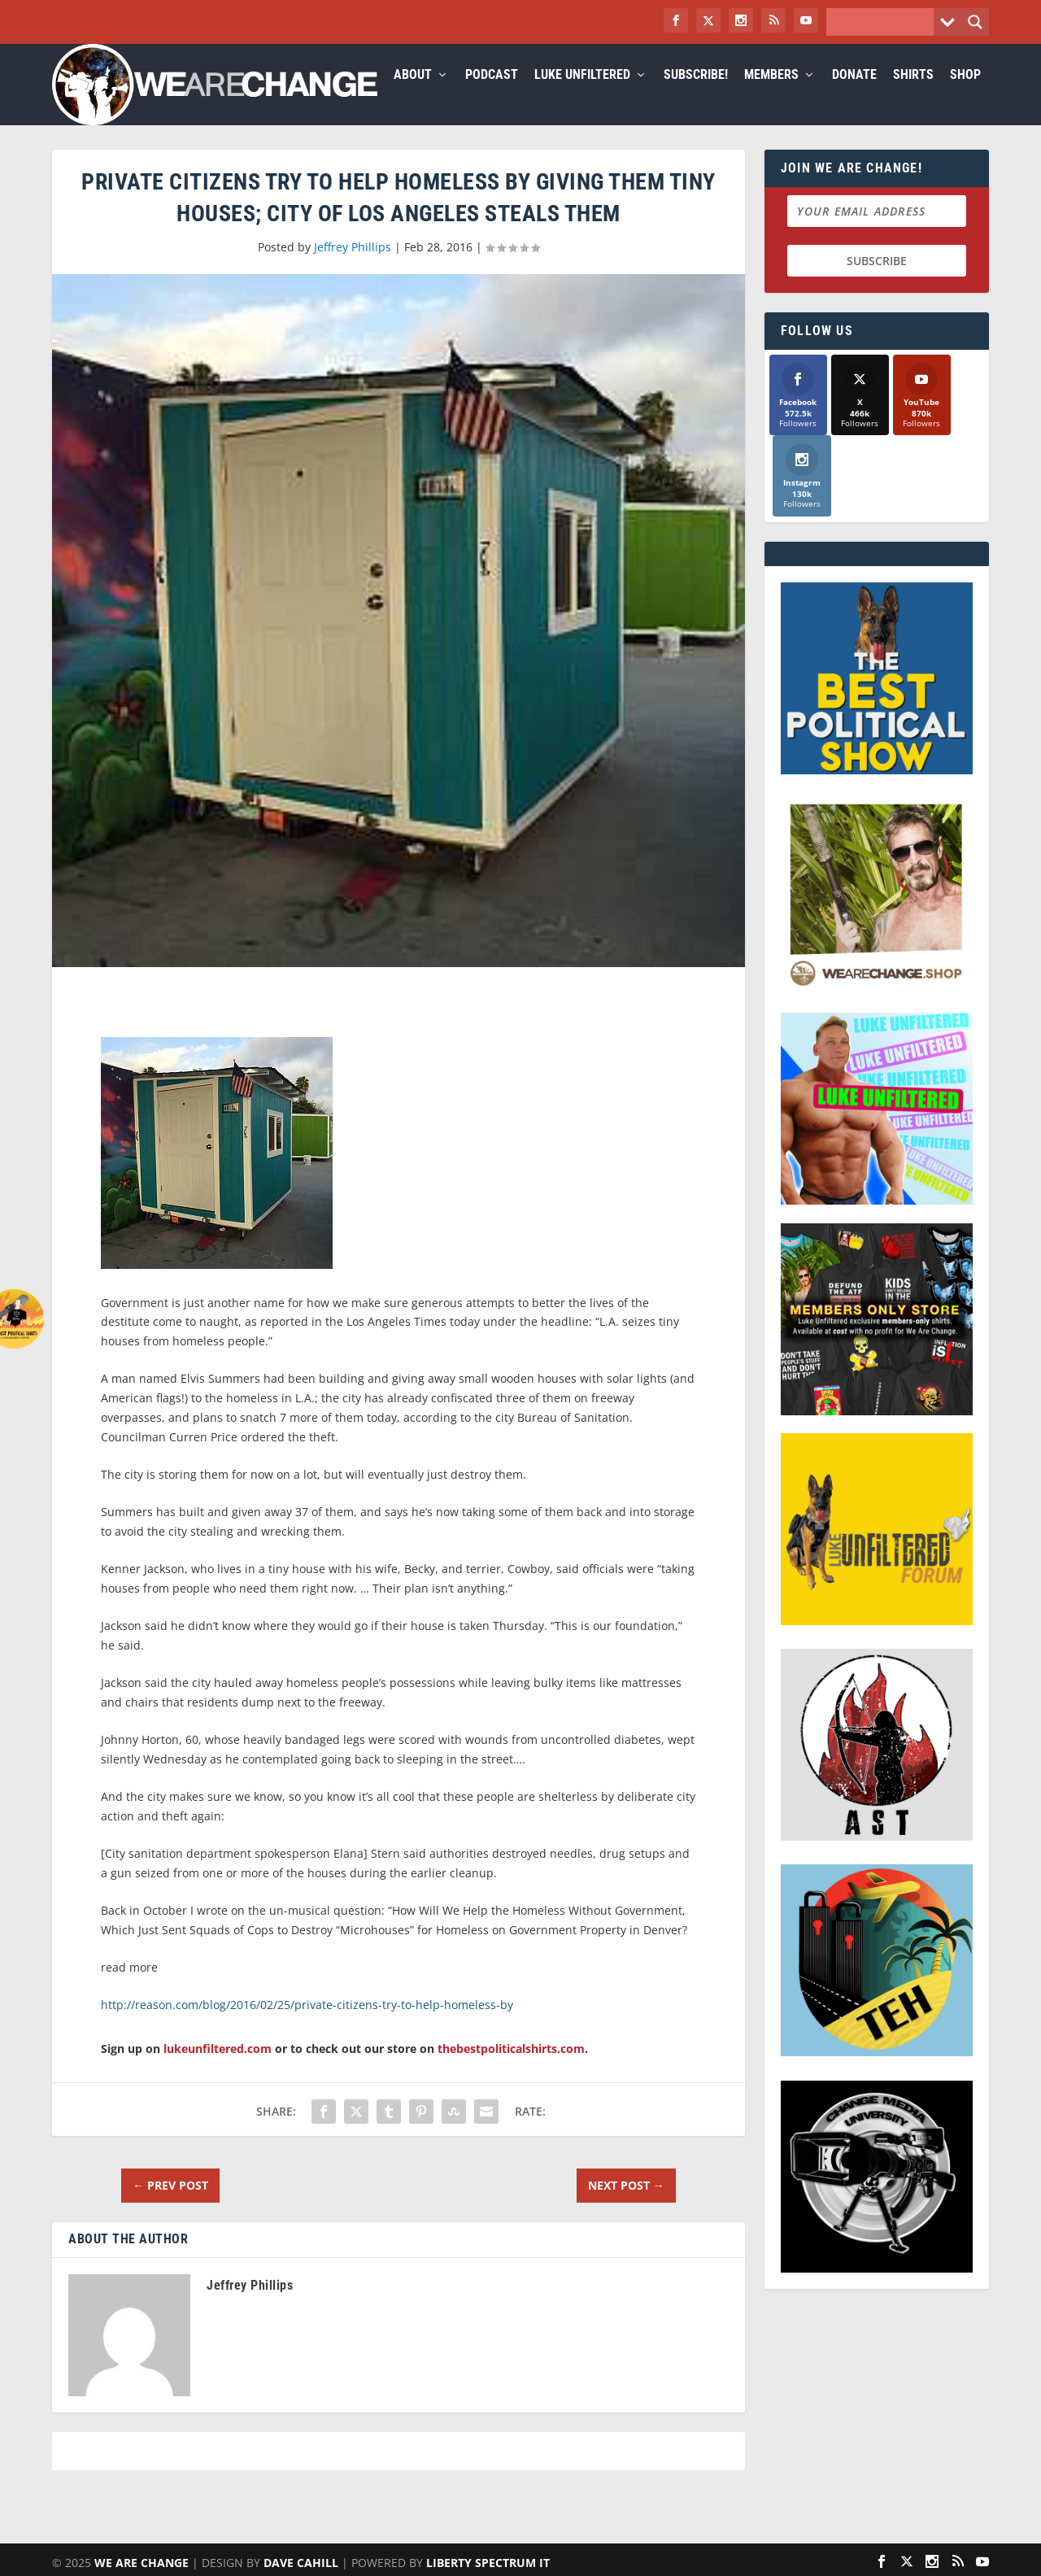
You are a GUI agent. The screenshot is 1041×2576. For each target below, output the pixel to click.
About (413, 95)
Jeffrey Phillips (352, 266)
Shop (965, 95)
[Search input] (884, 22)
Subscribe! (696, 95)
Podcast (491, 95)
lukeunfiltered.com (217, 2068)
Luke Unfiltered (582, 95)
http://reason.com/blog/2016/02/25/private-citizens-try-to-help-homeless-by (307, 2024)
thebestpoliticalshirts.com (511, 2068)
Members (771, 95)
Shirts (913, 95)
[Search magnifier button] (975, 22)
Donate (854, 95)
